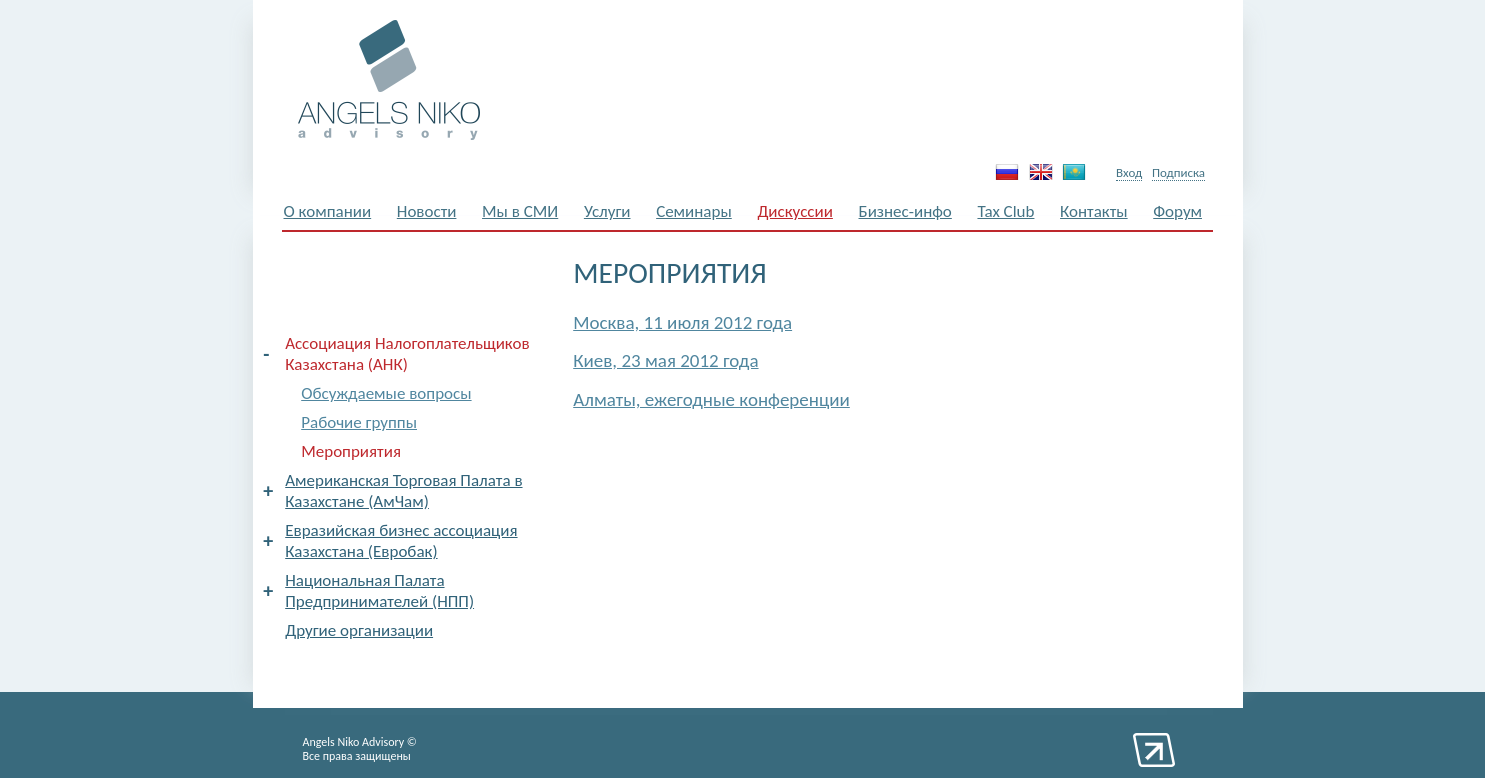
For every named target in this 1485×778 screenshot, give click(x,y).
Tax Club (1005, 211)
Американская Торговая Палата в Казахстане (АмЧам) (403, 491)
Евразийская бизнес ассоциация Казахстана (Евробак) (401, 541)
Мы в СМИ (520, 211)
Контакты (1094, 211)
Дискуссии (795, 211)
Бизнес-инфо (905, 211)
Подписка (1178, 172)
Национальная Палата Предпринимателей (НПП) (379, 591)
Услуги (607, 211)
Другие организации (359, 630)
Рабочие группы (359, 422)
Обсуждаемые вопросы (386, 393)
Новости (427, 211)
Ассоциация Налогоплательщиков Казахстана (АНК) (407, 354)
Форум (1177, 211)
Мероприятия (351, 451)
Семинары (694, 211)
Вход (1129, 172)
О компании (328, 211)
